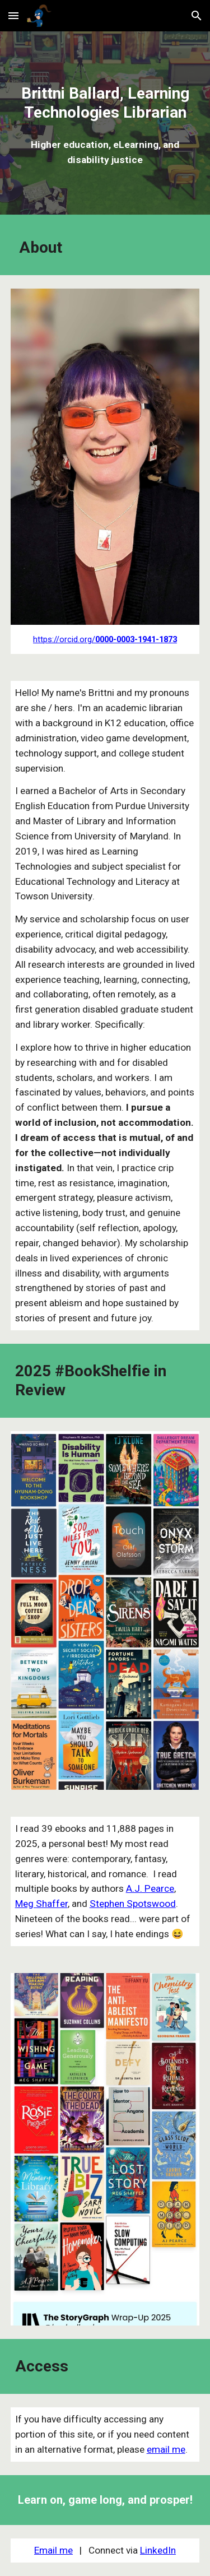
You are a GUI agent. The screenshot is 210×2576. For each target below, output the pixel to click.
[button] (13, 15)
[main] (105, 102)
